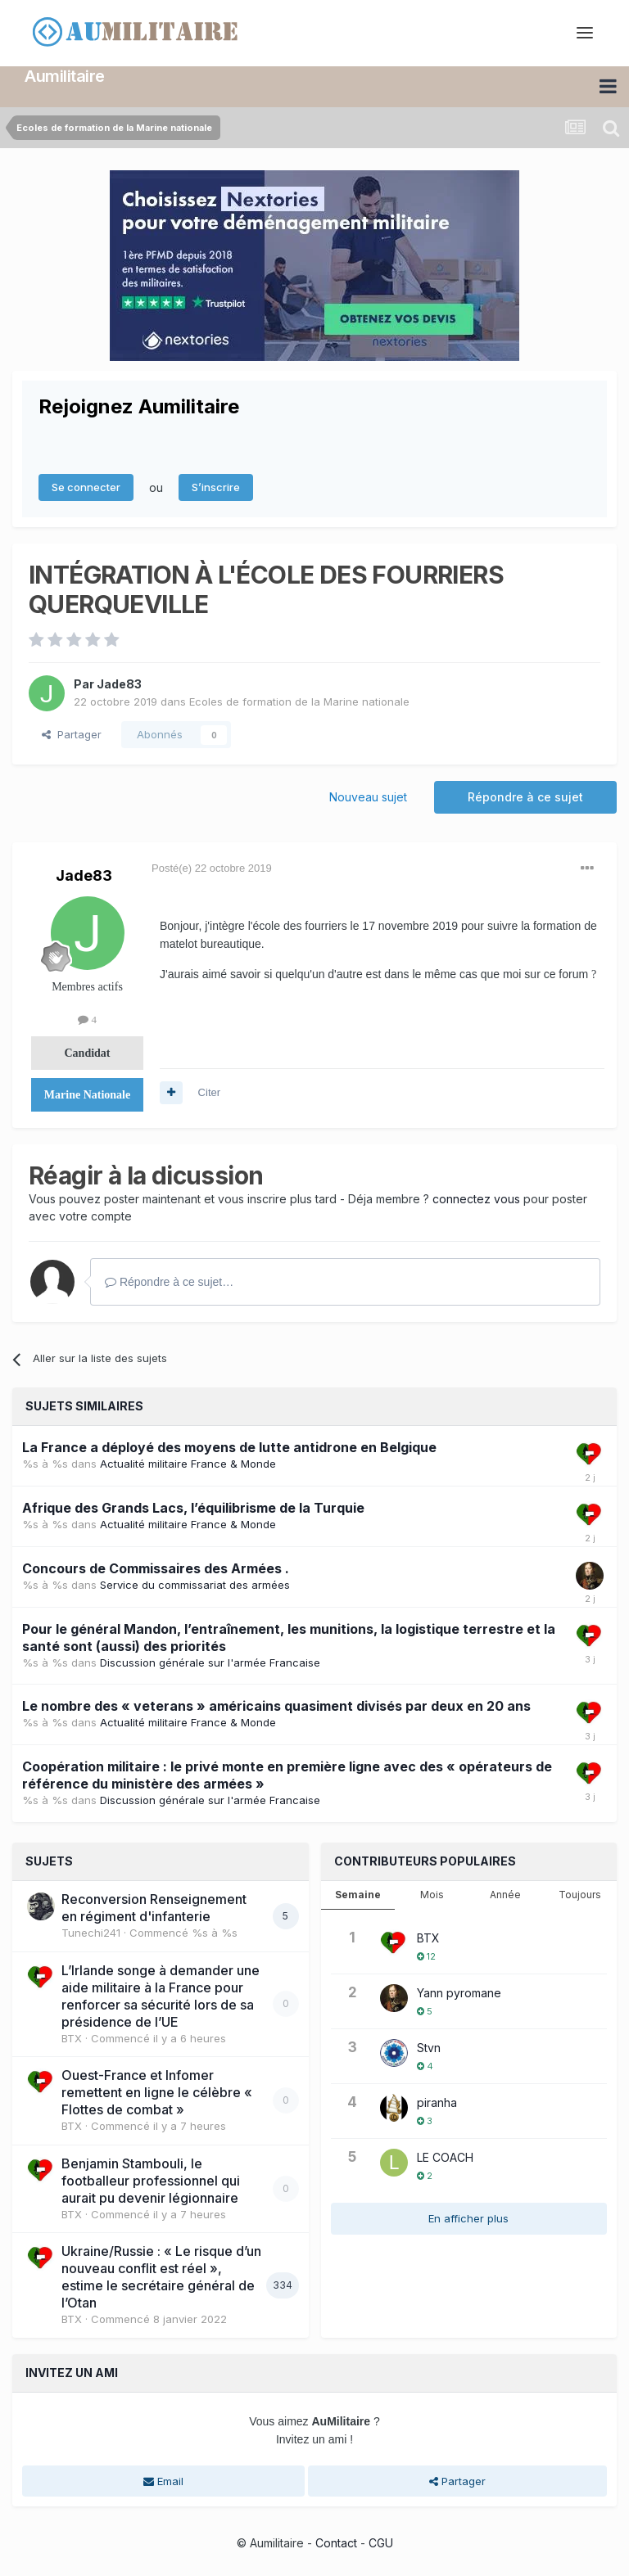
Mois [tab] (432, 1894)
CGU (381, 2543)
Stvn (429, 2048)
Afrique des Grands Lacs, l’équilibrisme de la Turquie (193, 1507)
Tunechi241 (90, 1932)
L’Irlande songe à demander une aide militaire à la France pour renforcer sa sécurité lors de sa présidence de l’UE (160, 1995)
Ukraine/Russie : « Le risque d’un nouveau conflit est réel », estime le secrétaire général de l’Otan (161, 2277)
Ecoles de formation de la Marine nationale (299, 701)
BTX (71, 2037)
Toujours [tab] (580, 1894)
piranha (437, 2102)
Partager (72, 734)
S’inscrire (216, 487)
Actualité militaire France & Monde (188, 1462)
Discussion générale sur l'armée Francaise (210, 1661)
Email (163, 2480)
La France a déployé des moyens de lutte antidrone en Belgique (229, 1446)
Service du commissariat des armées (195, 1583)
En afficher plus (468, 2218)
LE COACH (445, 2157)
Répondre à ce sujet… (169, 1281)
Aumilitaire (65, 76)
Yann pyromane (459, 1993)
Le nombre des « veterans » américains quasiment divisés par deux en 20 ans (276, 1706)
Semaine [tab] (358, 1894)
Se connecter (86, 487)
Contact (336, 2543)
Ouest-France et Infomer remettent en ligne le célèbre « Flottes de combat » (156, 2092)
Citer (209, 1091)
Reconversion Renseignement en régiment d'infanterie (154, 1907)
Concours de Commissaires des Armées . (155, 1567)
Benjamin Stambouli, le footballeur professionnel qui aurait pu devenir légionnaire (150, 2179)
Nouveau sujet (368, 796)
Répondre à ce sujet (525, 796)
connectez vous (476, 1199)
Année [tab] (505, 1894)
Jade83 (119, 684)
